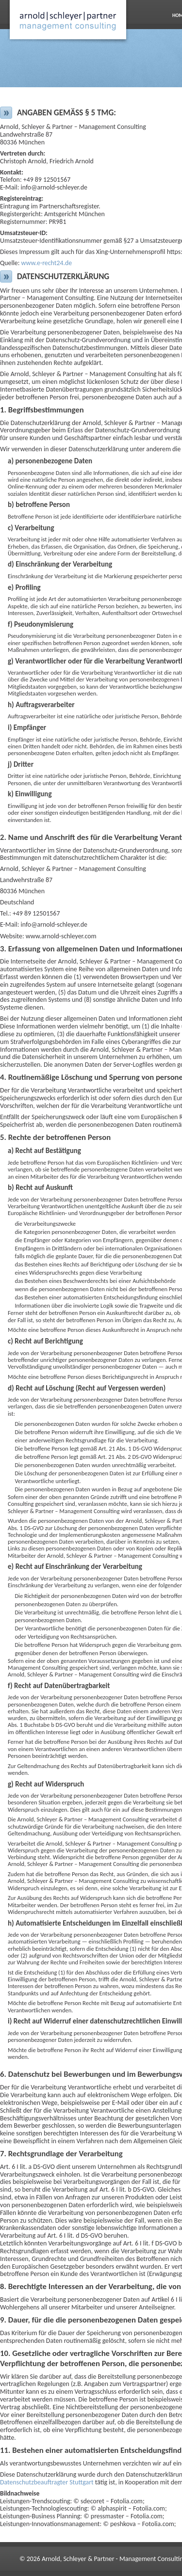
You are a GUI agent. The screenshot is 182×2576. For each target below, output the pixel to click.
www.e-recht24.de (46, 263)
